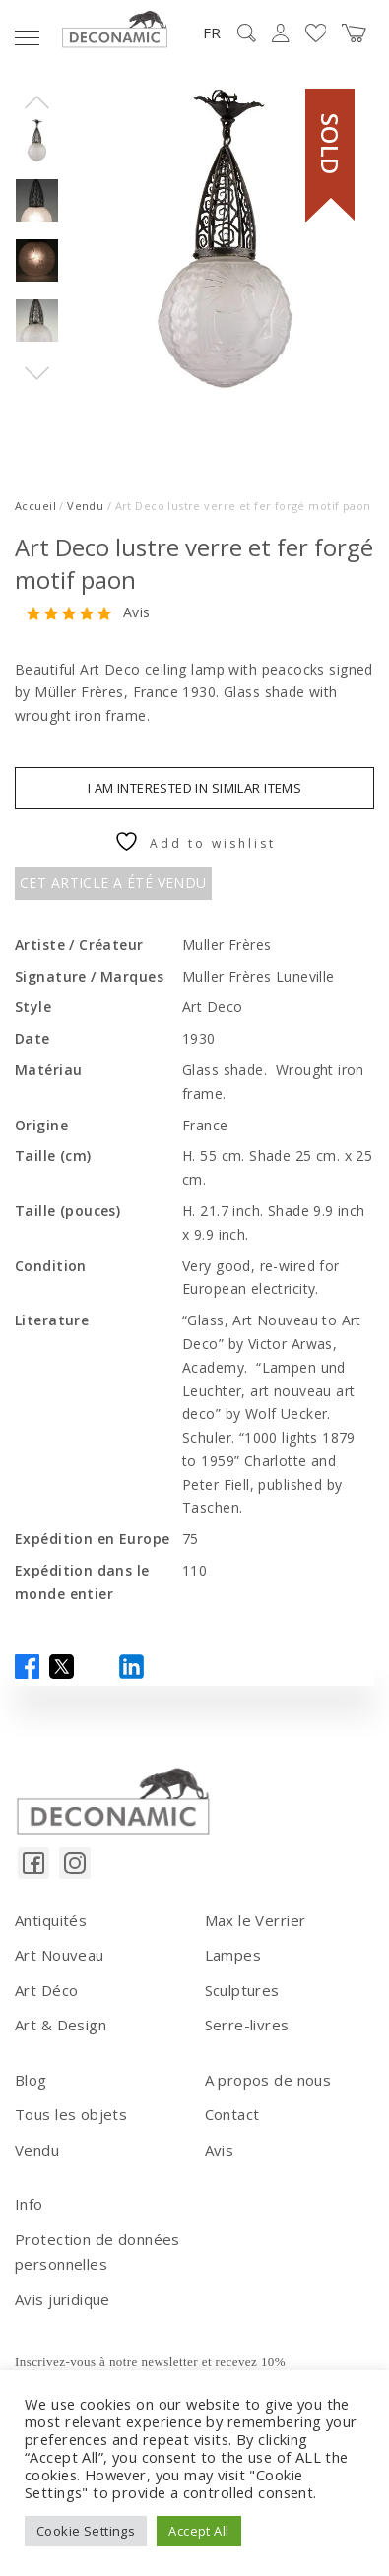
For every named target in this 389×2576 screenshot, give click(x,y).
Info (29, 2204)
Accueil (35, 505)
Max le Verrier (255, 1920)
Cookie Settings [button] (85, 2531)
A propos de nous (268, 2080)
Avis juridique (62, 2299)
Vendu (85, 505)
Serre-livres (247, 2024)
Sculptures (242, 1990)
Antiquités (51, 1920)
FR (212, 32)
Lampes (233, 1954)
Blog (31, 2080)
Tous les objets (71, 2114)
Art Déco (46, 1990)
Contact (232, 2114)
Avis (137, 613)
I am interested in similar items (194, 788)
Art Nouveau (59, 1954)
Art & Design (60, 2024)
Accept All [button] (198, 2531)
